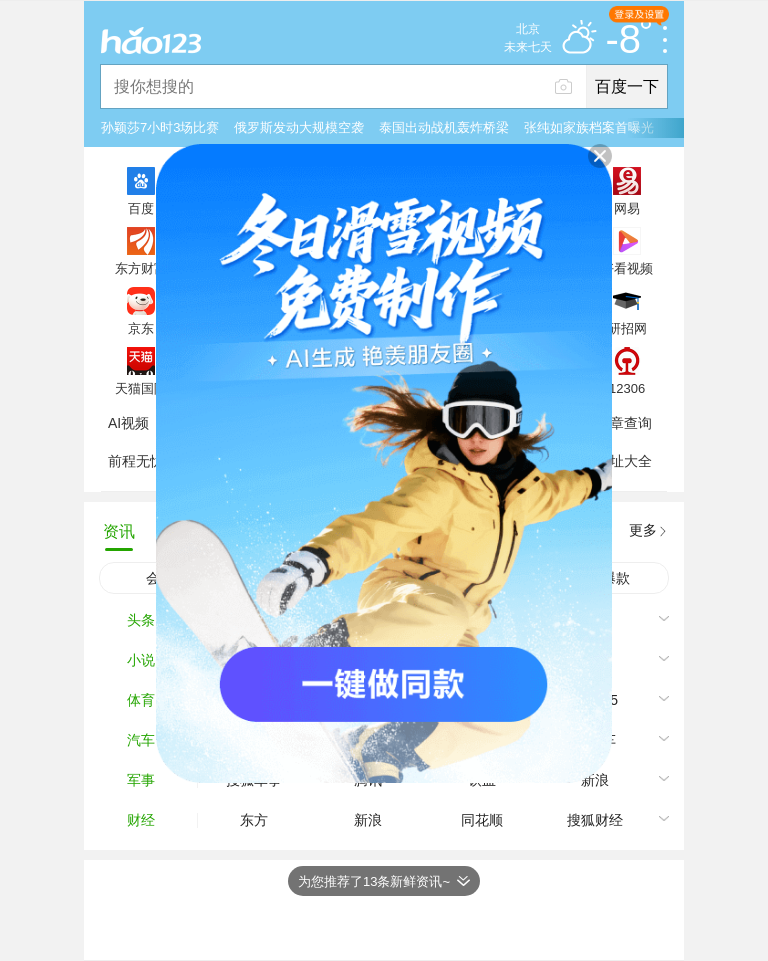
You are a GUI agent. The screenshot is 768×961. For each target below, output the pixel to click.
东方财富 (141, 268)
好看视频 (627, 268)
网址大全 (624, 461)
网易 (627, 208)
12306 (627, 388)
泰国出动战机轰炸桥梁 (444, 127)
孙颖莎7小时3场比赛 (160, 127)
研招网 (627, 328)
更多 (643, 530)
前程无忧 (136, 461)
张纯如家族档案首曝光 (589, 127)
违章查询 (624, 423)
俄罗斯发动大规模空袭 (299, 127)
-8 (628, 40)
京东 (141, 328)
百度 (141, 208)
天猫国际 (141, 388)
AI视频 (128, 423)
